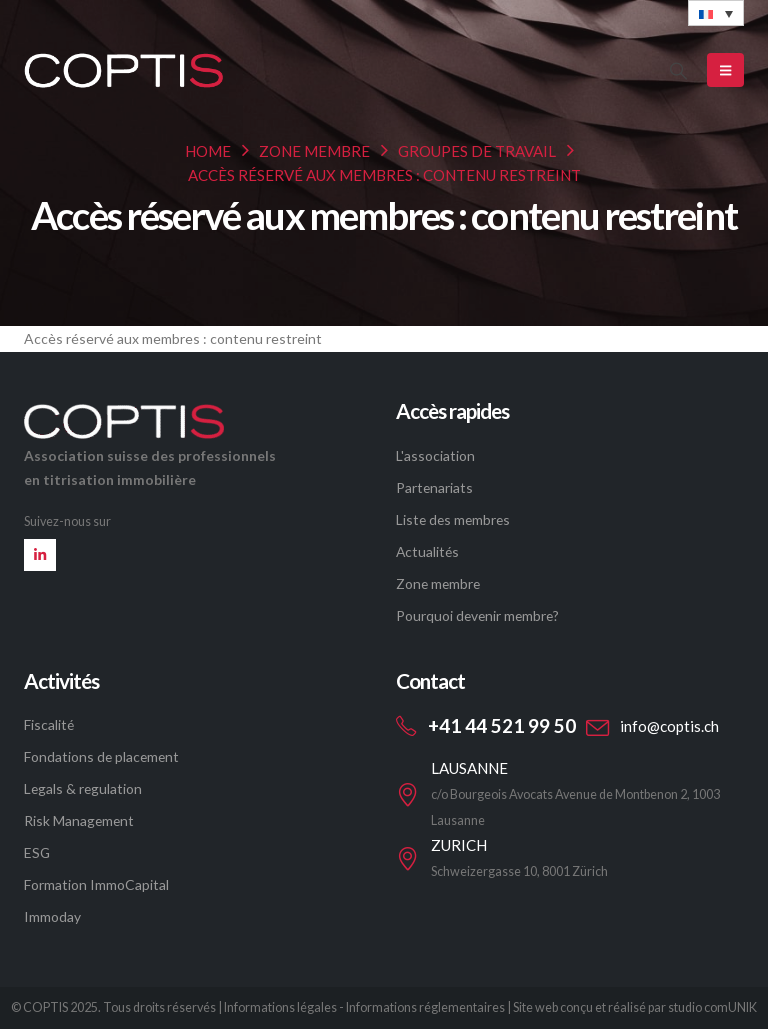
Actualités (427, 551)
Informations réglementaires (425, 1007)
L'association (435, 455)
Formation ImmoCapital (96, 884)
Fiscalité (49, 724)
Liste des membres (453, 519)
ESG (37, 852)
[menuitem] (716, 13)
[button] (678, 71)
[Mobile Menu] (725, 70)
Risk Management (79, 820)
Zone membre (438, 583)
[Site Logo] (124, 70)
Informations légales (280, 1007)
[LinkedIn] (40, 555)
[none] (716, 13)
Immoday (52, 916)
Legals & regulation (83, 788)
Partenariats (434, 487)
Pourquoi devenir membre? (477, 615)
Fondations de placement (101, 756)
